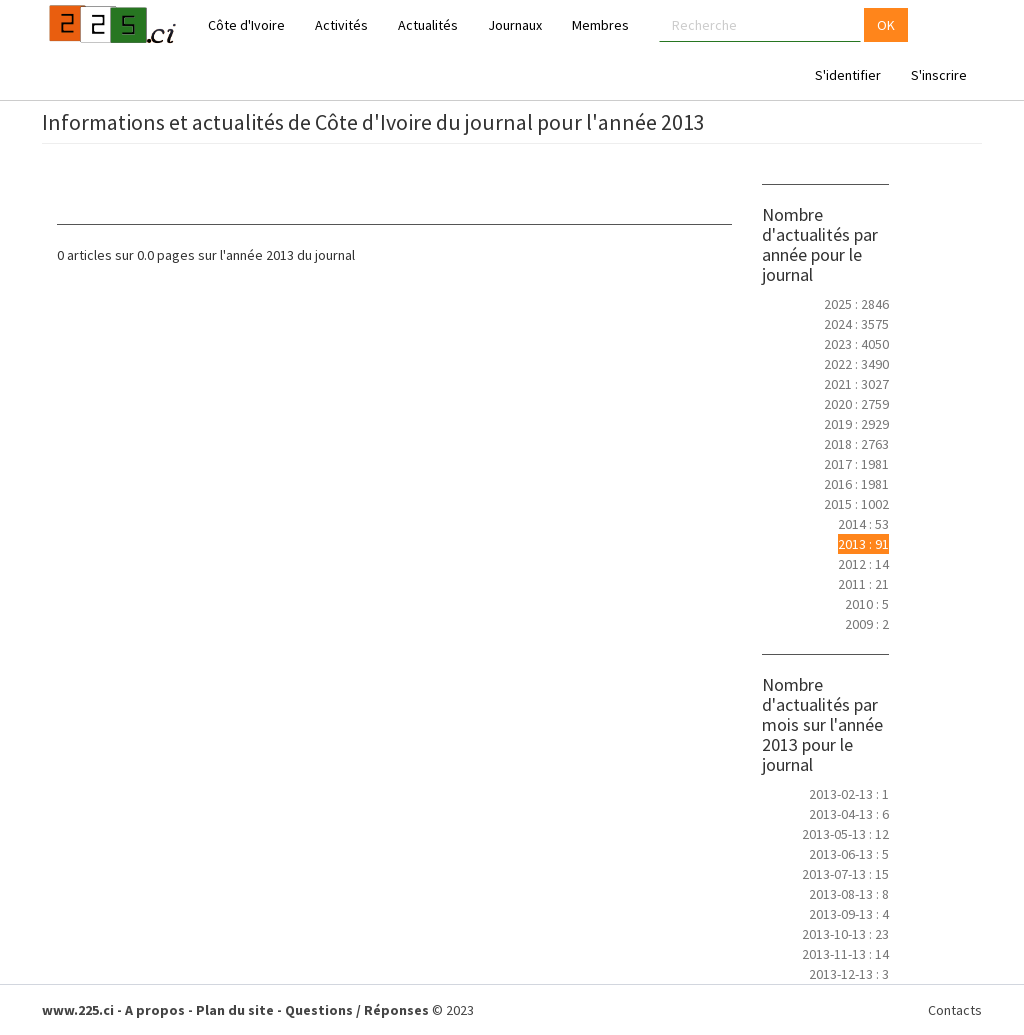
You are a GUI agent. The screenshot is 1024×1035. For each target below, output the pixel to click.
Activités (341, 25)
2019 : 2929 (856, 424)
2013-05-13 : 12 (845, 834)
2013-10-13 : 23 (845, 934)
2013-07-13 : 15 (845, 874)
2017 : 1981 (856, 464)
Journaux (515, 25)
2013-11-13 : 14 (845, 954)
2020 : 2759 (856, 404)
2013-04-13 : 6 (849, 814)
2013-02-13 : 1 (849, 794)
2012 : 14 (863, 564)
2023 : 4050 (856, 344)
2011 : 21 (863, 584)
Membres (600, 25)
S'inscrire (939, 75)
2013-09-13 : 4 (849, 914)
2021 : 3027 (856, 384)
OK (886, 25)
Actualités (428, 25)
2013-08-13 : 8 (849, 894)
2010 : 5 (867, 604)
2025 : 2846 (856, 304)
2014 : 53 (863, 524)
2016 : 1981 (856, 484)
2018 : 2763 (856, 444)
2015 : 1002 (856, 504)
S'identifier (848, 75)
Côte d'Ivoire (246, 25)
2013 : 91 (863, 544)
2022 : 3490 (856, 364)
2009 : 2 (867, 624)
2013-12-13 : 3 (849, 974)
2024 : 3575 (856, 324)
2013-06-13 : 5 (849, 854)
